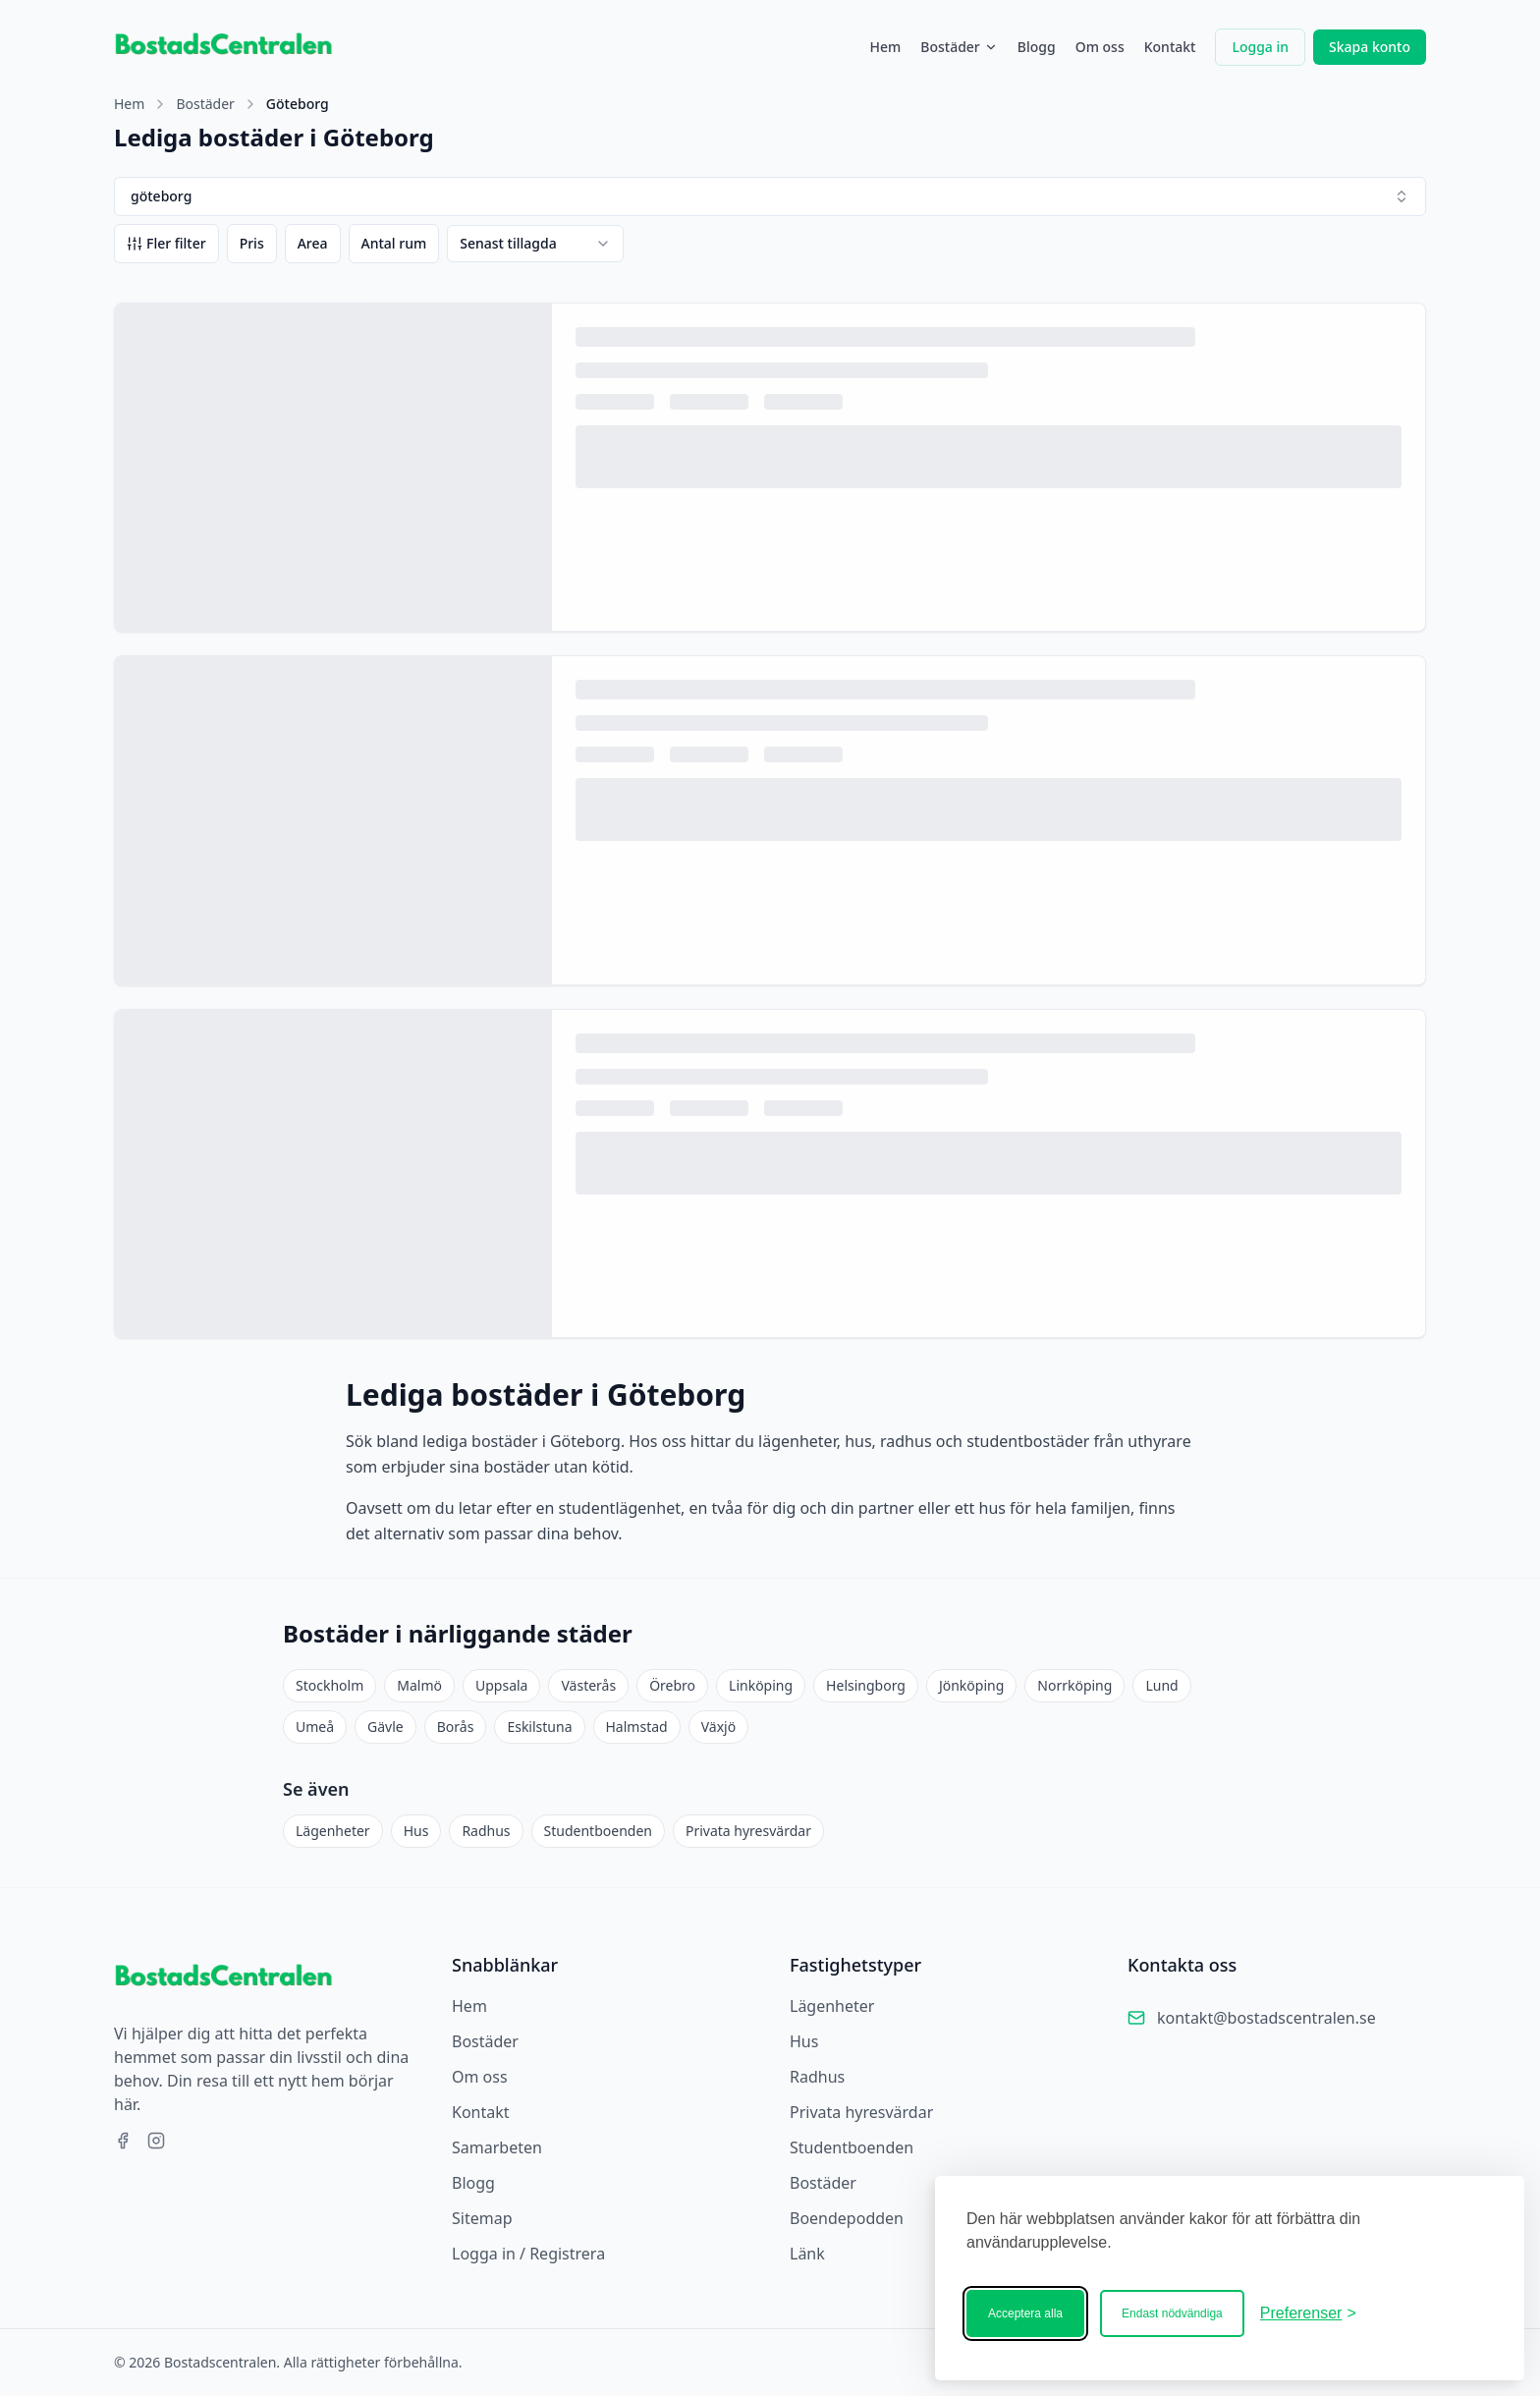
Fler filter (166, 243)
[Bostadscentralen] (1432, 2313)
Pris (252, 243)
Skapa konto (1369, 46)
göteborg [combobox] (770, 196)
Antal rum (394, 243)
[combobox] (535, 243)
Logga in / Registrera (528, 2253)
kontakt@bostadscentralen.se (1266, 2018)
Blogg (1037, 46)
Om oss (1100, 46)
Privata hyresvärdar (748, 1830)
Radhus (486, 1830)
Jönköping (971, 1685)
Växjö (718, 1726)
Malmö (419, 1685)
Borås (455, 1726)
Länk (807, 2253)
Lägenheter (333, 1830)
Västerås (588, 1685)
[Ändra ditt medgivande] (1308, 2313)
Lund (1161, 1685)
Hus (416, 1830)
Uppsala (501, 1685)
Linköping (761, 1685)
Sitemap (482, 2218)
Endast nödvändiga (1172, 2313)
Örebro (672, 1685)
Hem (885, 46)
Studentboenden (598, 1830)
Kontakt (1170, 46)
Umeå (315, 1726)
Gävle (385, 1726)
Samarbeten (497, 2147)
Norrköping (1074, 1685)
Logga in (1260, 46)
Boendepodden (847, 2218)
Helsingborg (866, 1685)
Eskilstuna (539, 1726)
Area (313, 243)
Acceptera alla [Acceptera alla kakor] (1025, 2313)
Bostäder (959, 46)
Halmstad (637, 1726)
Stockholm (329, 1685)
